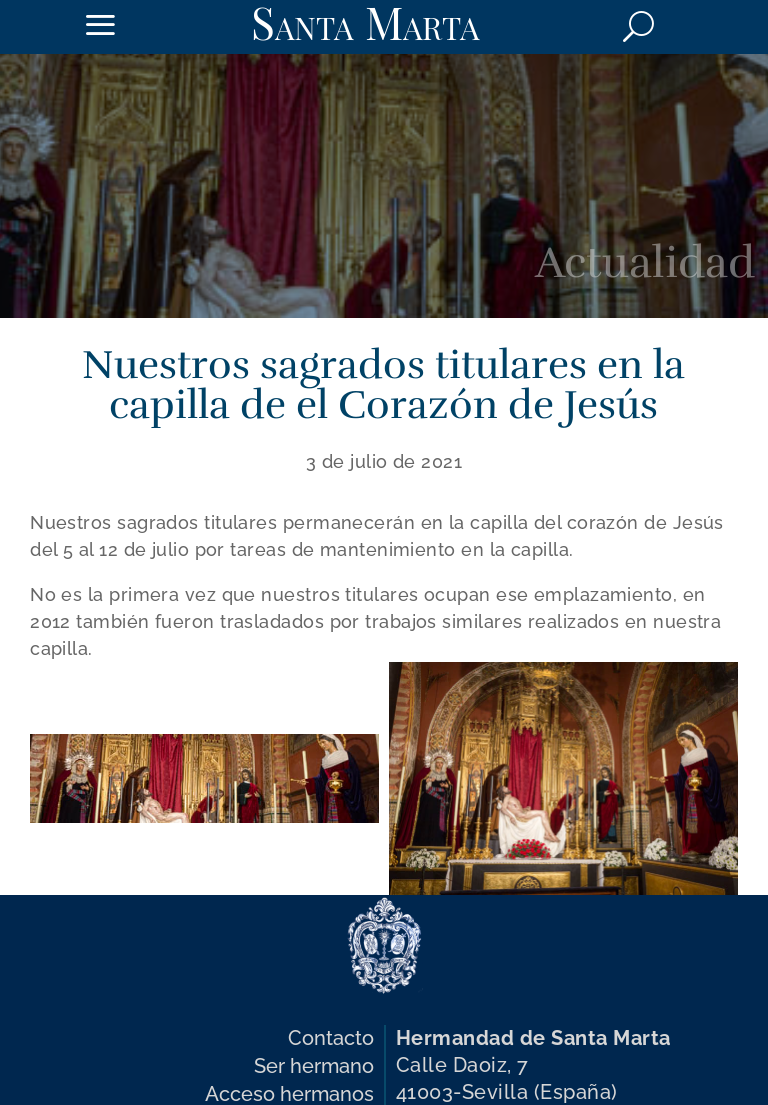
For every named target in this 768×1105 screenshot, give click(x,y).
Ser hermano (314, 1066)
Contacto (331, 1038)
